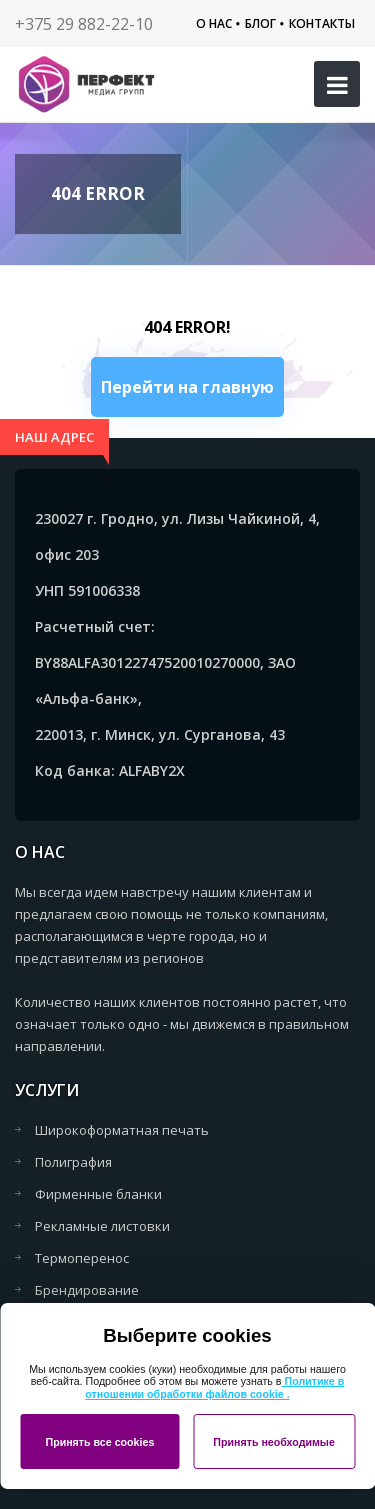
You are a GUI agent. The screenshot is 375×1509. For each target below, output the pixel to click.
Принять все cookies (99, 1442)
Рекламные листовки (102, 1226)
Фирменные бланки (98, 1194)
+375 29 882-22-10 (84, 24)
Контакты (322, 23)
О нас (214, 23)
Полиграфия (73, 1162)
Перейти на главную (187, 387)
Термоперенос (82, 1258)
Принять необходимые (274, 1442)
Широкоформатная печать (122, 1130)
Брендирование (87, 1290)
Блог (260, 23)
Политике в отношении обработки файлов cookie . (214, 1387)
